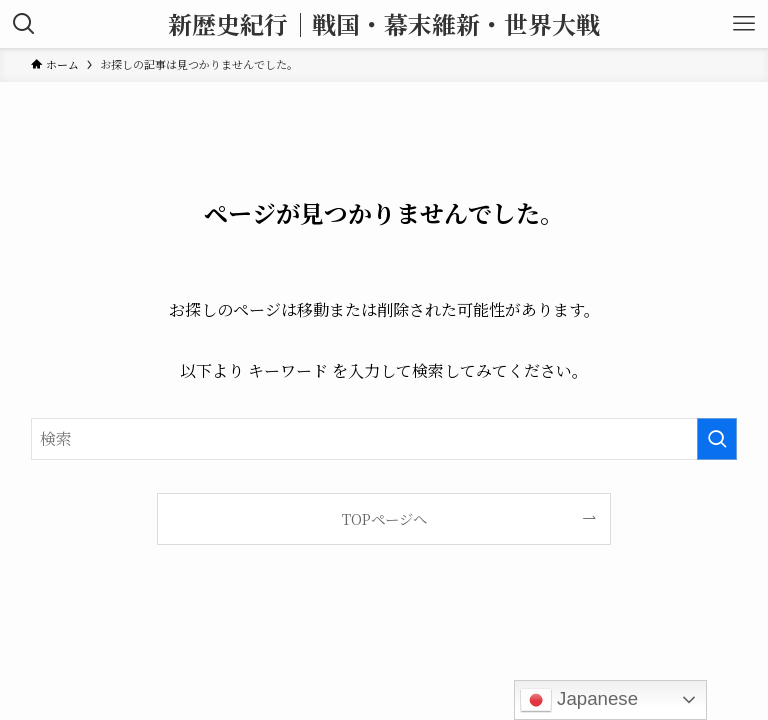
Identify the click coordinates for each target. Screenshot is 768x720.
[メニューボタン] (744, 24)
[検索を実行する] (717, 439)
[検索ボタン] (24, 24)
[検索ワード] (384, 439)
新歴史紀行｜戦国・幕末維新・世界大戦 (384, 24)
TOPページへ (384, 518)
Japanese (579, 700)
